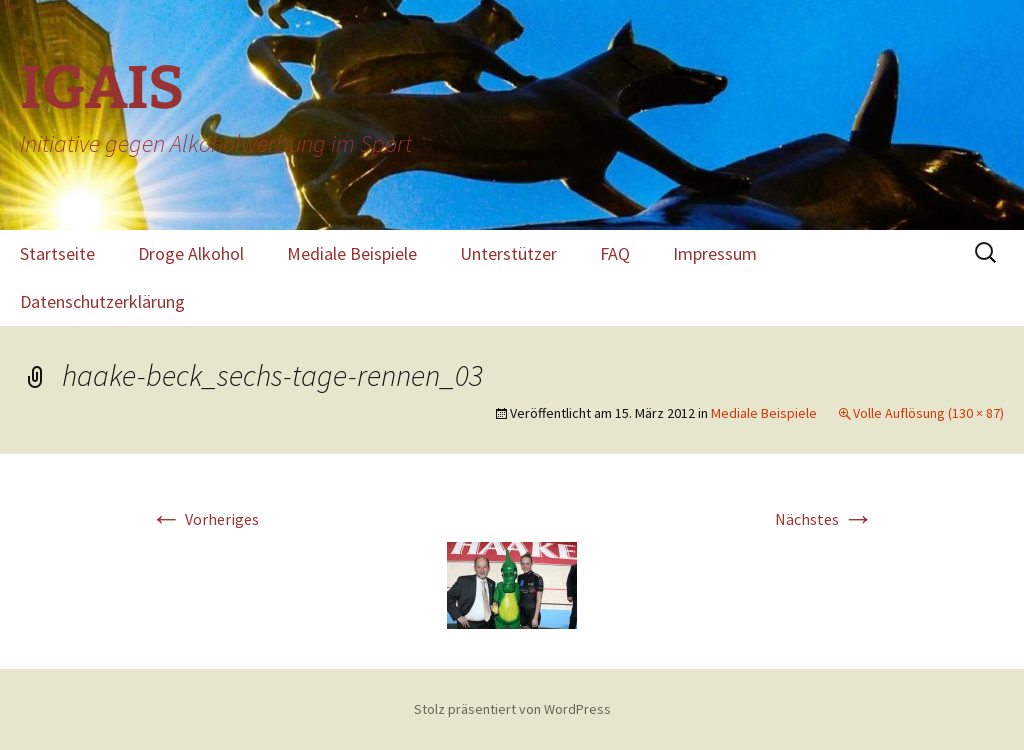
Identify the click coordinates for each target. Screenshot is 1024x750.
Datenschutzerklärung (102, 301)
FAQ (615, 253)
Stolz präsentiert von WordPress (512, 709)
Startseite (57, 253)
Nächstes (824, 518)
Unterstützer (508, 253)
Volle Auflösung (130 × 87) (928, 413)
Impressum (715, 253)
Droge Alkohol (191, 253)
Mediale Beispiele (352, 253)
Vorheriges (204, 518)
